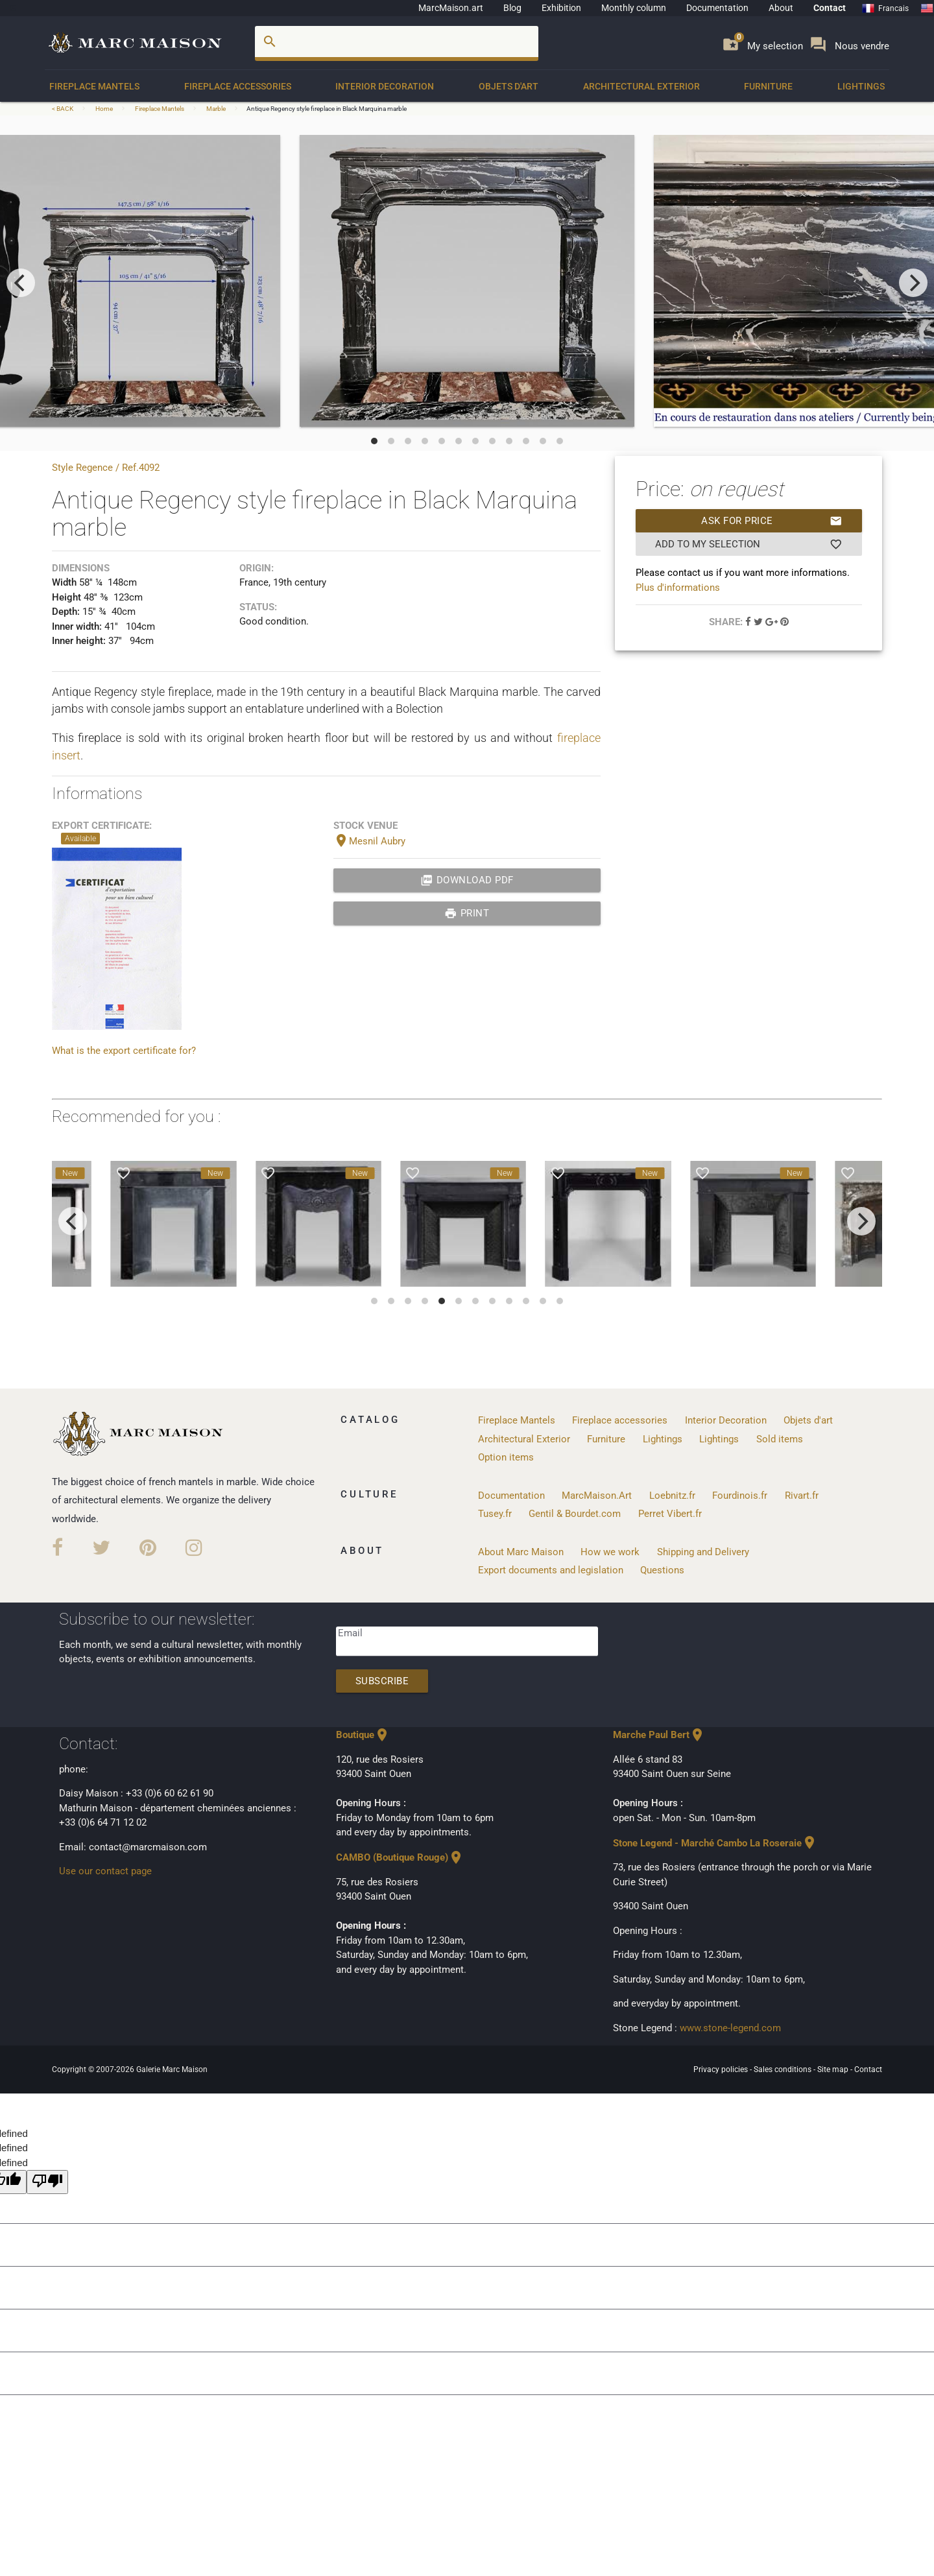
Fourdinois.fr (739, 1495)
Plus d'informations (678, 587)
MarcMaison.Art (597, 1495)
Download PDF (467, 880)
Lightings (861, 86)
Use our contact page (105, 1871)
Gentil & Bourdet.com (575, 1514)
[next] (913, 282)
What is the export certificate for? (124, 1050)
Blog (512, 8)
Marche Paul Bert (659, 1735)
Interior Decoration (384, 86)
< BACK (63, 108)
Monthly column (633, 8)
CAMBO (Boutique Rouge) (400, 1857)
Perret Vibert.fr (670, 1514)
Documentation (717, 8)
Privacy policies (721, 2069)
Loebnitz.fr (672, 1495)
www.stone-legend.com (730, 2028)
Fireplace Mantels (94, 86)
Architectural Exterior (641, 86)
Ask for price (771, 520)
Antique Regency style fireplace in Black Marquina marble (326, 108)
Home (104, 108)
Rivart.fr (802, 1495)
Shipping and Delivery (703, 1552)
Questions (662, 1570)
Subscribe (382, 1681)
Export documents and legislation (550, 1570)
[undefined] (47, 2182)
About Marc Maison (521, 1552)
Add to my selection (749, 544)
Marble (216, 108)
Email (350, 1633)
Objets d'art (508, 86)
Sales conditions (783, 2069)
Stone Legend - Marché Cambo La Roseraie (715, 1843)
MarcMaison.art (450, 8)
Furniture (768, 86)
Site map (833, 2069)
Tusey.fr (495, 1514)
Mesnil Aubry (369, 841)
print (466, 913)
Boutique (363, 1735)
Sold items (779, 1439)
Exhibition (561, 8)
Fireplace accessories (237, 86)
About (781, 8)
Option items (506, 1457)
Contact (829, 8)
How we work (610, 1552)
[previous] (20, 282)
